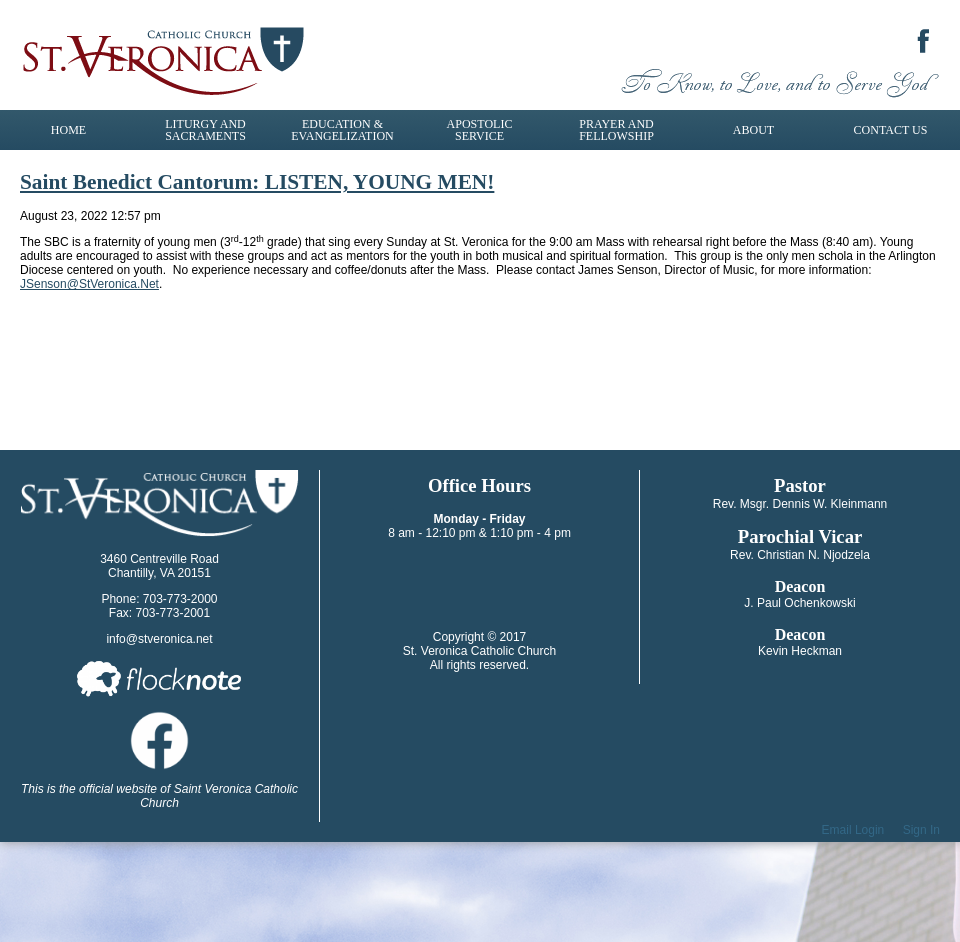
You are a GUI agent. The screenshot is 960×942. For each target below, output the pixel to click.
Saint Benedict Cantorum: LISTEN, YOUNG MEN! (257, 182)
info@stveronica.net (159, 639)
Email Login (853, 830)
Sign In (921, 830)
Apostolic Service (480, 130)
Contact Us (891, 130)
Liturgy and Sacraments (205, 130)
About (753, 130)
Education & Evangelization (342, 130)
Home (68, 130)
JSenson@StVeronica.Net (89, 284)
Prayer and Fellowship (616, 130)
